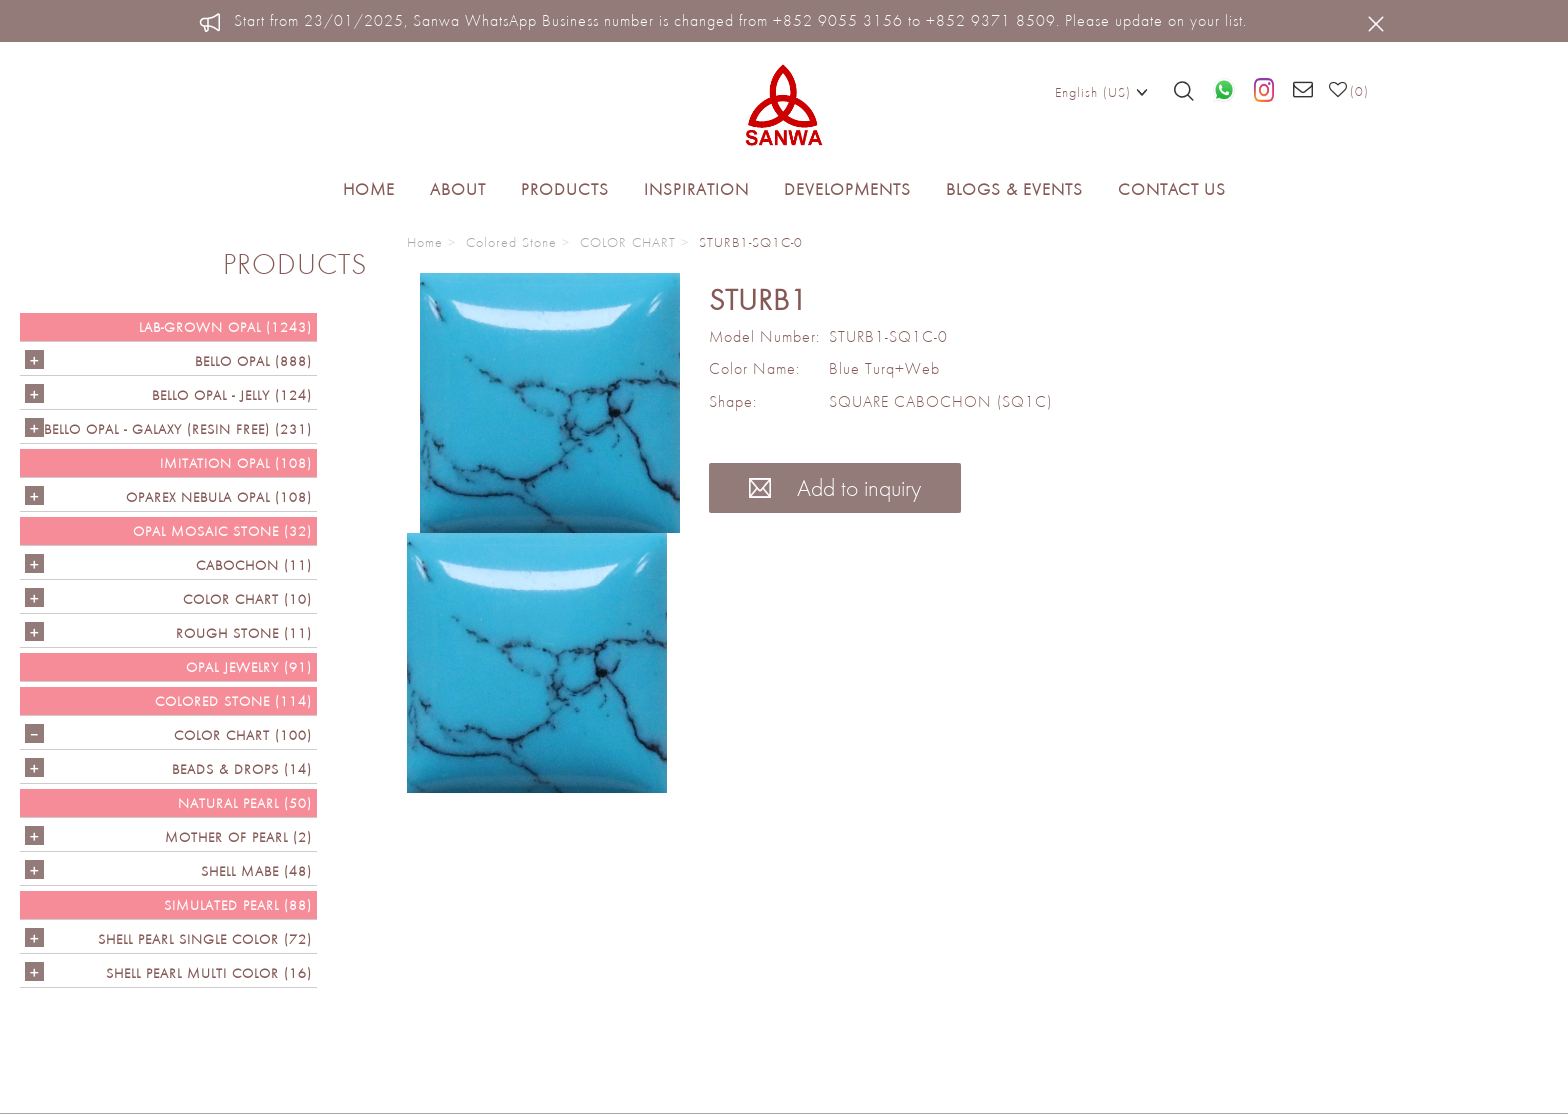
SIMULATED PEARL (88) (238, 905)
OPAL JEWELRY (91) (249, 667)
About (458, 189)
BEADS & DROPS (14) (242, 769)
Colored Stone (511, 242)
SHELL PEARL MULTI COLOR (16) (209, 973)
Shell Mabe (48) (256, 871)
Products (565, 189)
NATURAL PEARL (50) (245, 803)
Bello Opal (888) (253, 361)
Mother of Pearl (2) (238, 837)
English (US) (1101, 91)
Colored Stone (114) (233, 701)
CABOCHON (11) (254, 565)
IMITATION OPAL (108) (236, 463)
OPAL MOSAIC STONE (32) (222, 531)
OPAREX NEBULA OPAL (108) (219, 497)
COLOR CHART (628, 242)
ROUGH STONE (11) (244, 633)
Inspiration (696, 189)
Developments (847, 189)
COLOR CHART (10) (247, 599)
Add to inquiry (835, 487)
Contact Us (1172, 189)
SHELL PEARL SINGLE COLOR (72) (205, 939)
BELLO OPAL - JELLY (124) (232, 395)
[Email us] (1303, 91)
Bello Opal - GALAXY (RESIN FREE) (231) (178, 429)
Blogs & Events (1014, 189)
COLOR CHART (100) (243, 735)
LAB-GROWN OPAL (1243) (225, 327)
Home (369, 189)
